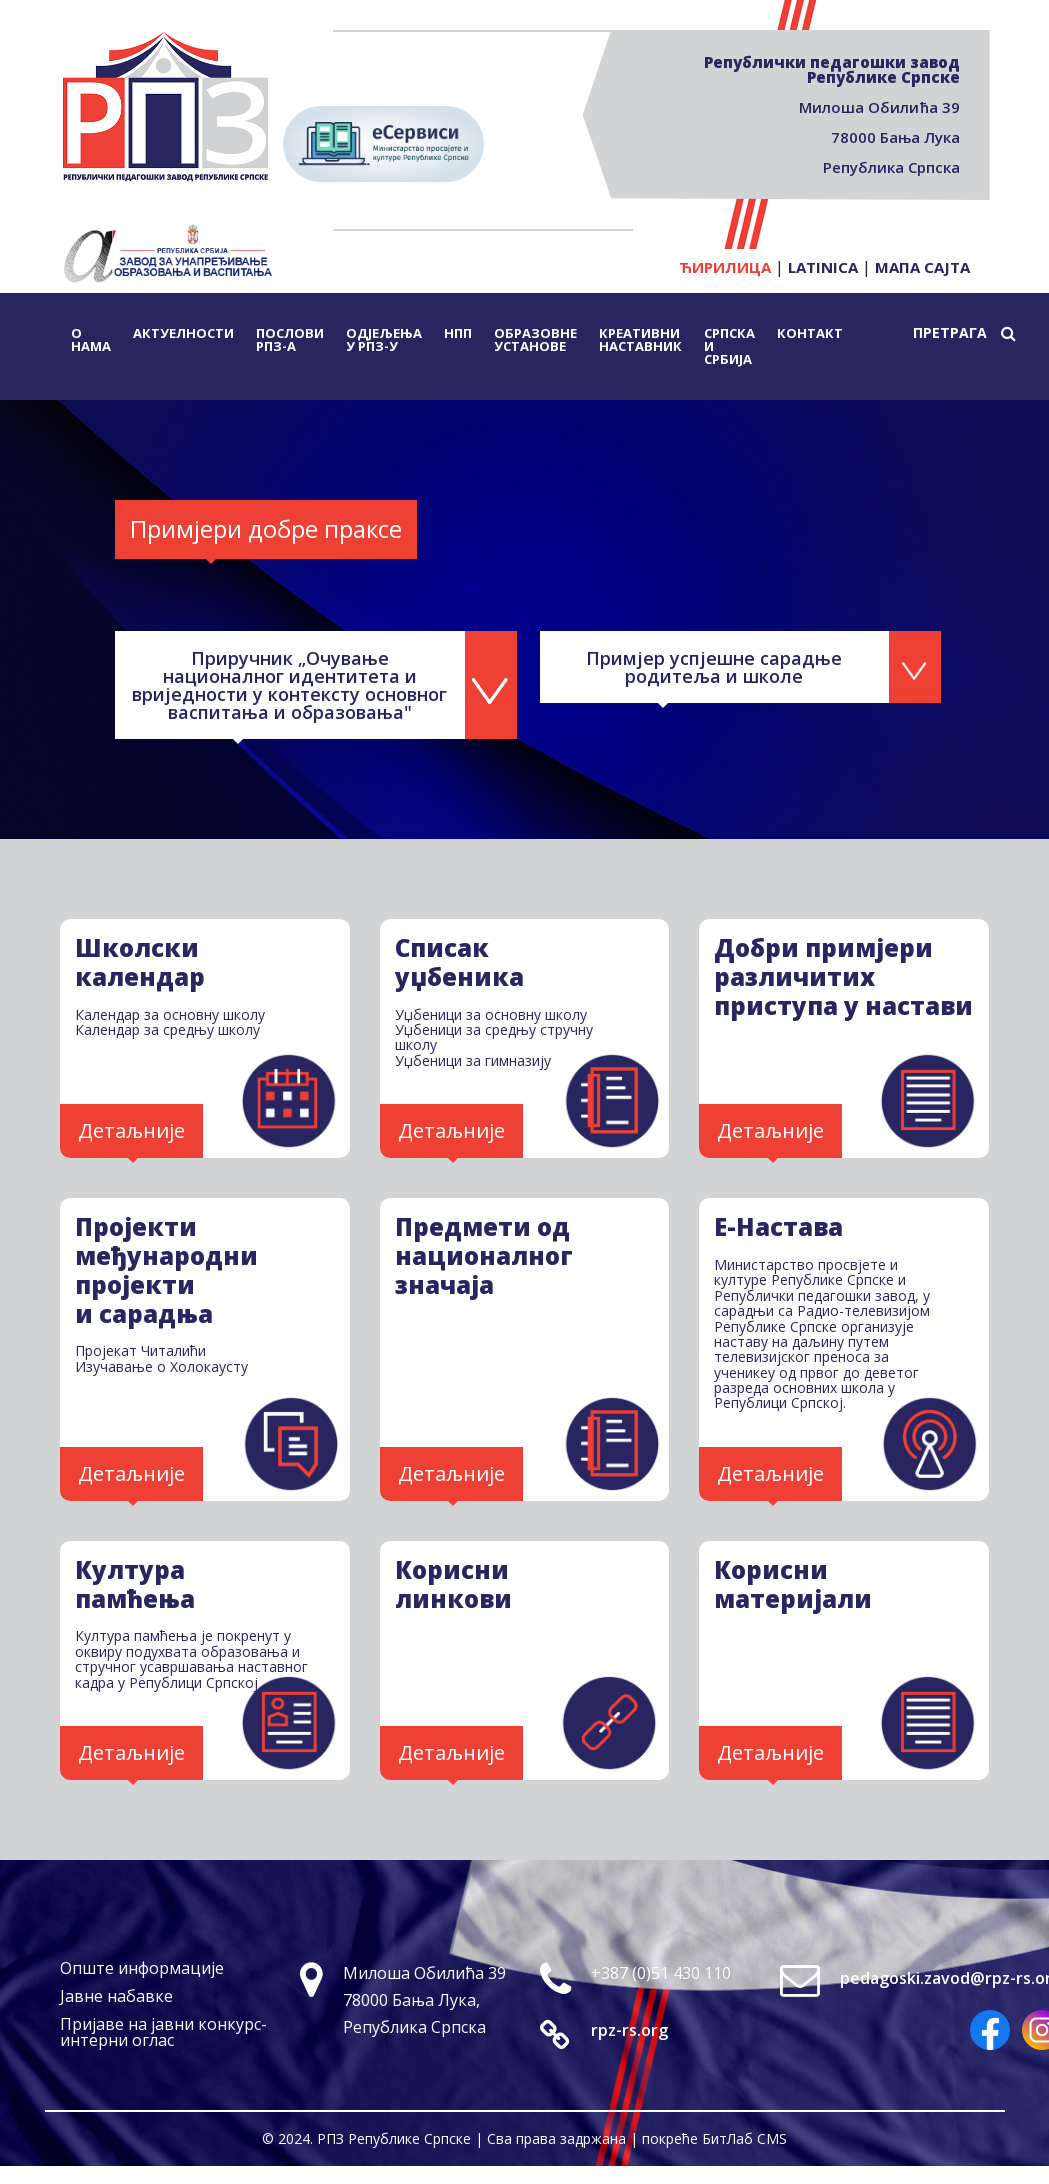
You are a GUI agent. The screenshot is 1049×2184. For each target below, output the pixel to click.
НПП (458, 333)
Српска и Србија (729, 346)
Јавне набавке (116, 1996)
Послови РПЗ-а (290, 339)
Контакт (810, 333)
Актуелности (183, 333)
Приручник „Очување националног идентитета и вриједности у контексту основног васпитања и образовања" (290, 685)
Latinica (823, 267)
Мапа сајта (922, 267)
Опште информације (142, 1968)
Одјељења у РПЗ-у (384, 339)
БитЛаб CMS (744, 2138)
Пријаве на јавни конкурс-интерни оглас (163, 2032)
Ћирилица (725, 267)
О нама (91, 339)
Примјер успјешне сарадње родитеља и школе (716, 667)
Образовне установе (535, 339)
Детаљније (131, 1130)
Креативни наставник (640, 339)
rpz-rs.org (629, 2030)
